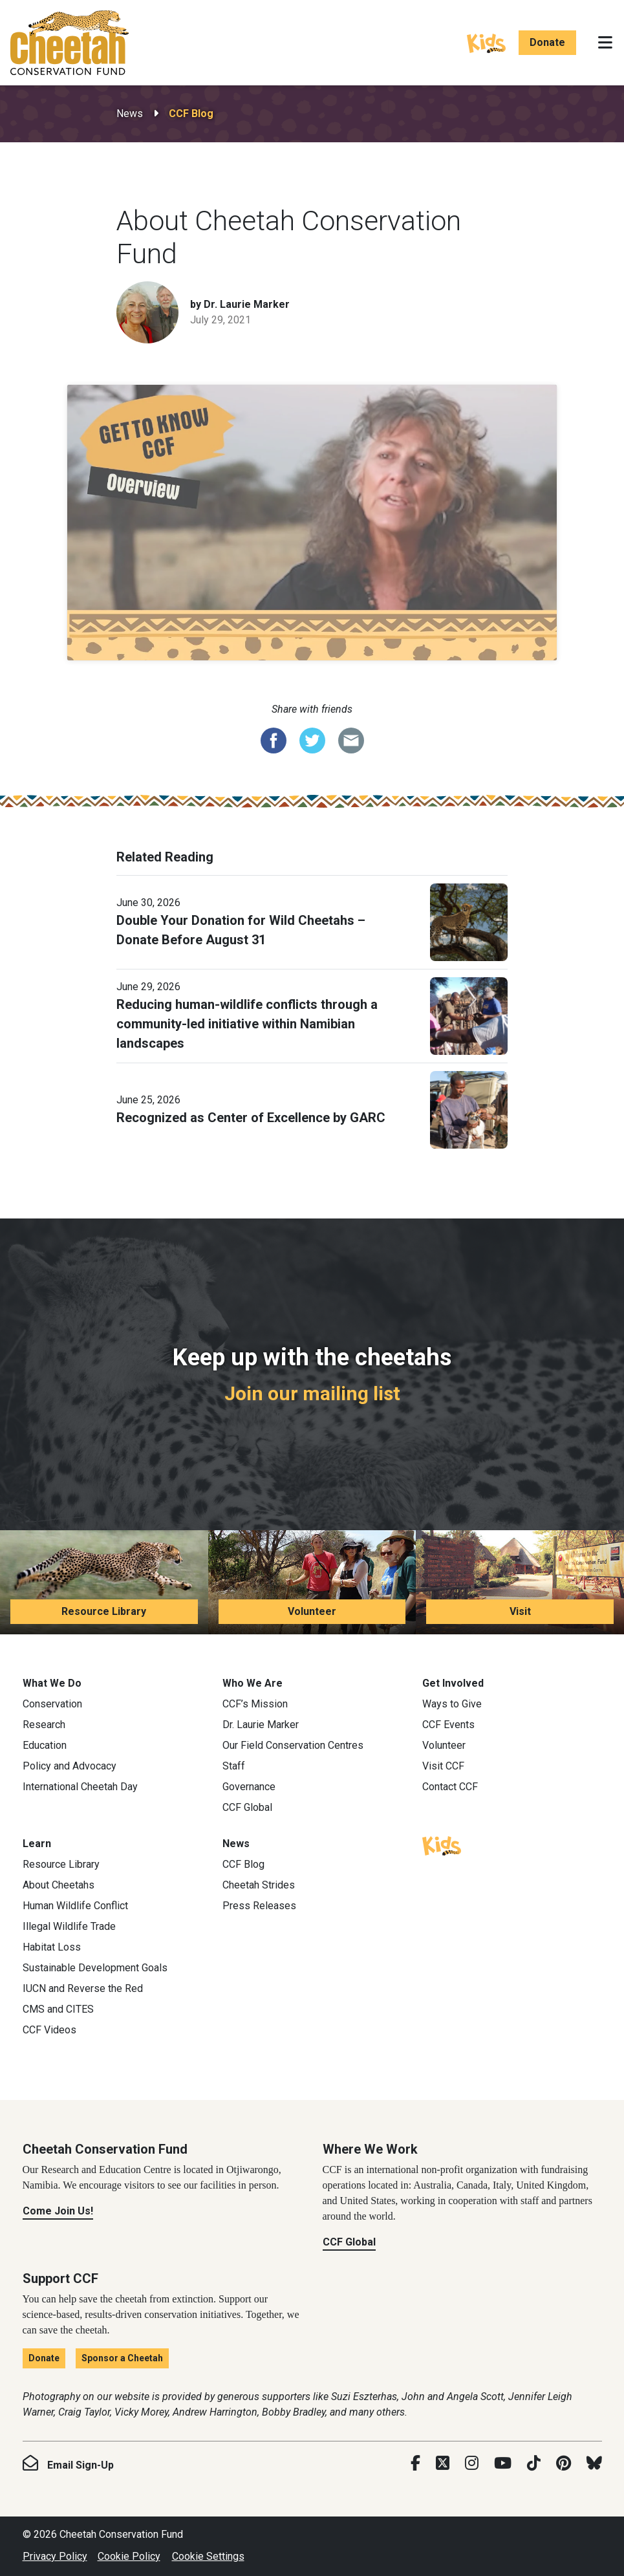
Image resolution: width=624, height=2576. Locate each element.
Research (44, 1724)
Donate (547, 42)
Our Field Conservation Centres (292, 1745)
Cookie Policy (129, 2556)
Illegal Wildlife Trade (69, 1926)
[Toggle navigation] (605, 43)
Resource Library (103, 1611)
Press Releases (259, 1906)
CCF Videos (49, 2030)
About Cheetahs (58, 1885)
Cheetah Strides (258, 1885)
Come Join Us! (58, 2211)
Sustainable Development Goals (95, 1968)
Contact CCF (450, 1786)
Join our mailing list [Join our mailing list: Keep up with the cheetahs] (312, 1393)
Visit (520, 1611)
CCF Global (247, 1807)
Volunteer (312, 1611)
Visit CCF (443, 1766)
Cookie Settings (208, 2556)
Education (45, 1745)
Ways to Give (452, 1704)
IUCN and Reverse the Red (83, 1988)
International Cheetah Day (80, 1786)
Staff (233, 1766)
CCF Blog (191, 113)
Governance (248, 1786)
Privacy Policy (55, 2556)
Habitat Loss (52, 1947)
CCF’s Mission (255, 1704)
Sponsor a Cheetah (122, 2358)
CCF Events (448, 1724)
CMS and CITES (58, 2009)
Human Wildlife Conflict (75, 1906)
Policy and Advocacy (69, 1766)
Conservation (52, 1704)
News (129, 113)
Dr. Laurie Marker (260, 1724)
